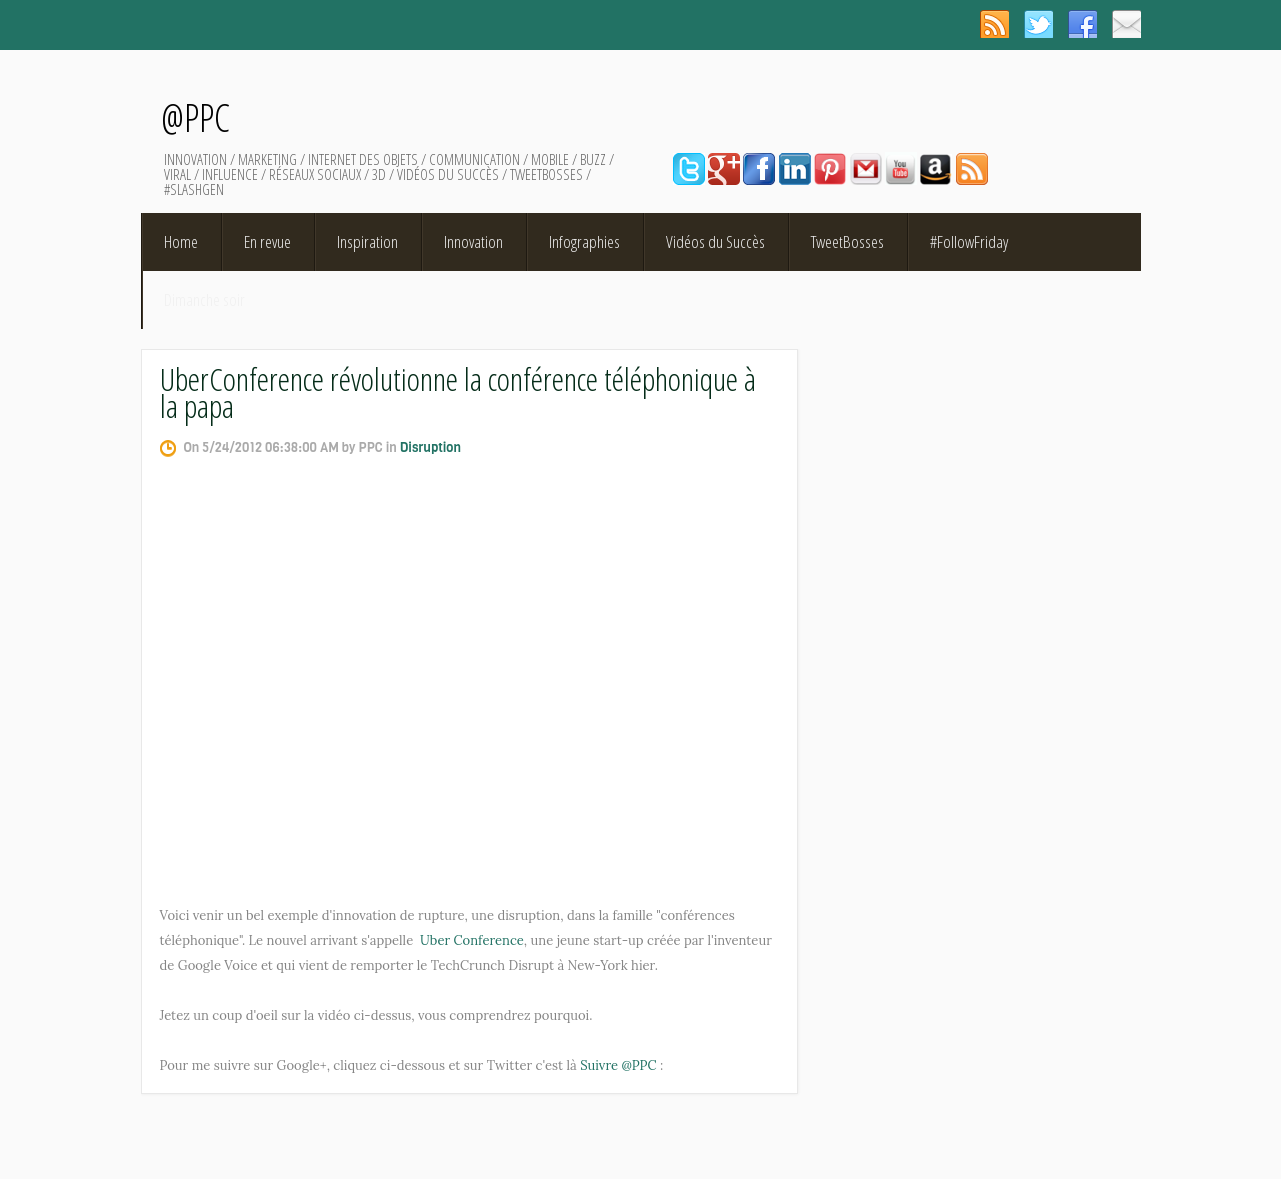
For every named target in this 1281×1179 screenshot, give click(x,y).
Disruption (430, 447)
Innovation (473, 241)
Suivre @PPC (618, 1065)
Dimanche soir (204, 299)
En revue (267, 241)
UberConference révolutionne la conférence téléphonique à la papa (458, 392)
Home (181, 241)
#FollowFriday (969, 241)
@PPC (195, 117)
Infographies (584, 241)
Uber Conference (472, 940)
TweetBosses (847, 241)
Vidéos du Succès (715, 241)
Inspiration (367, 241)
